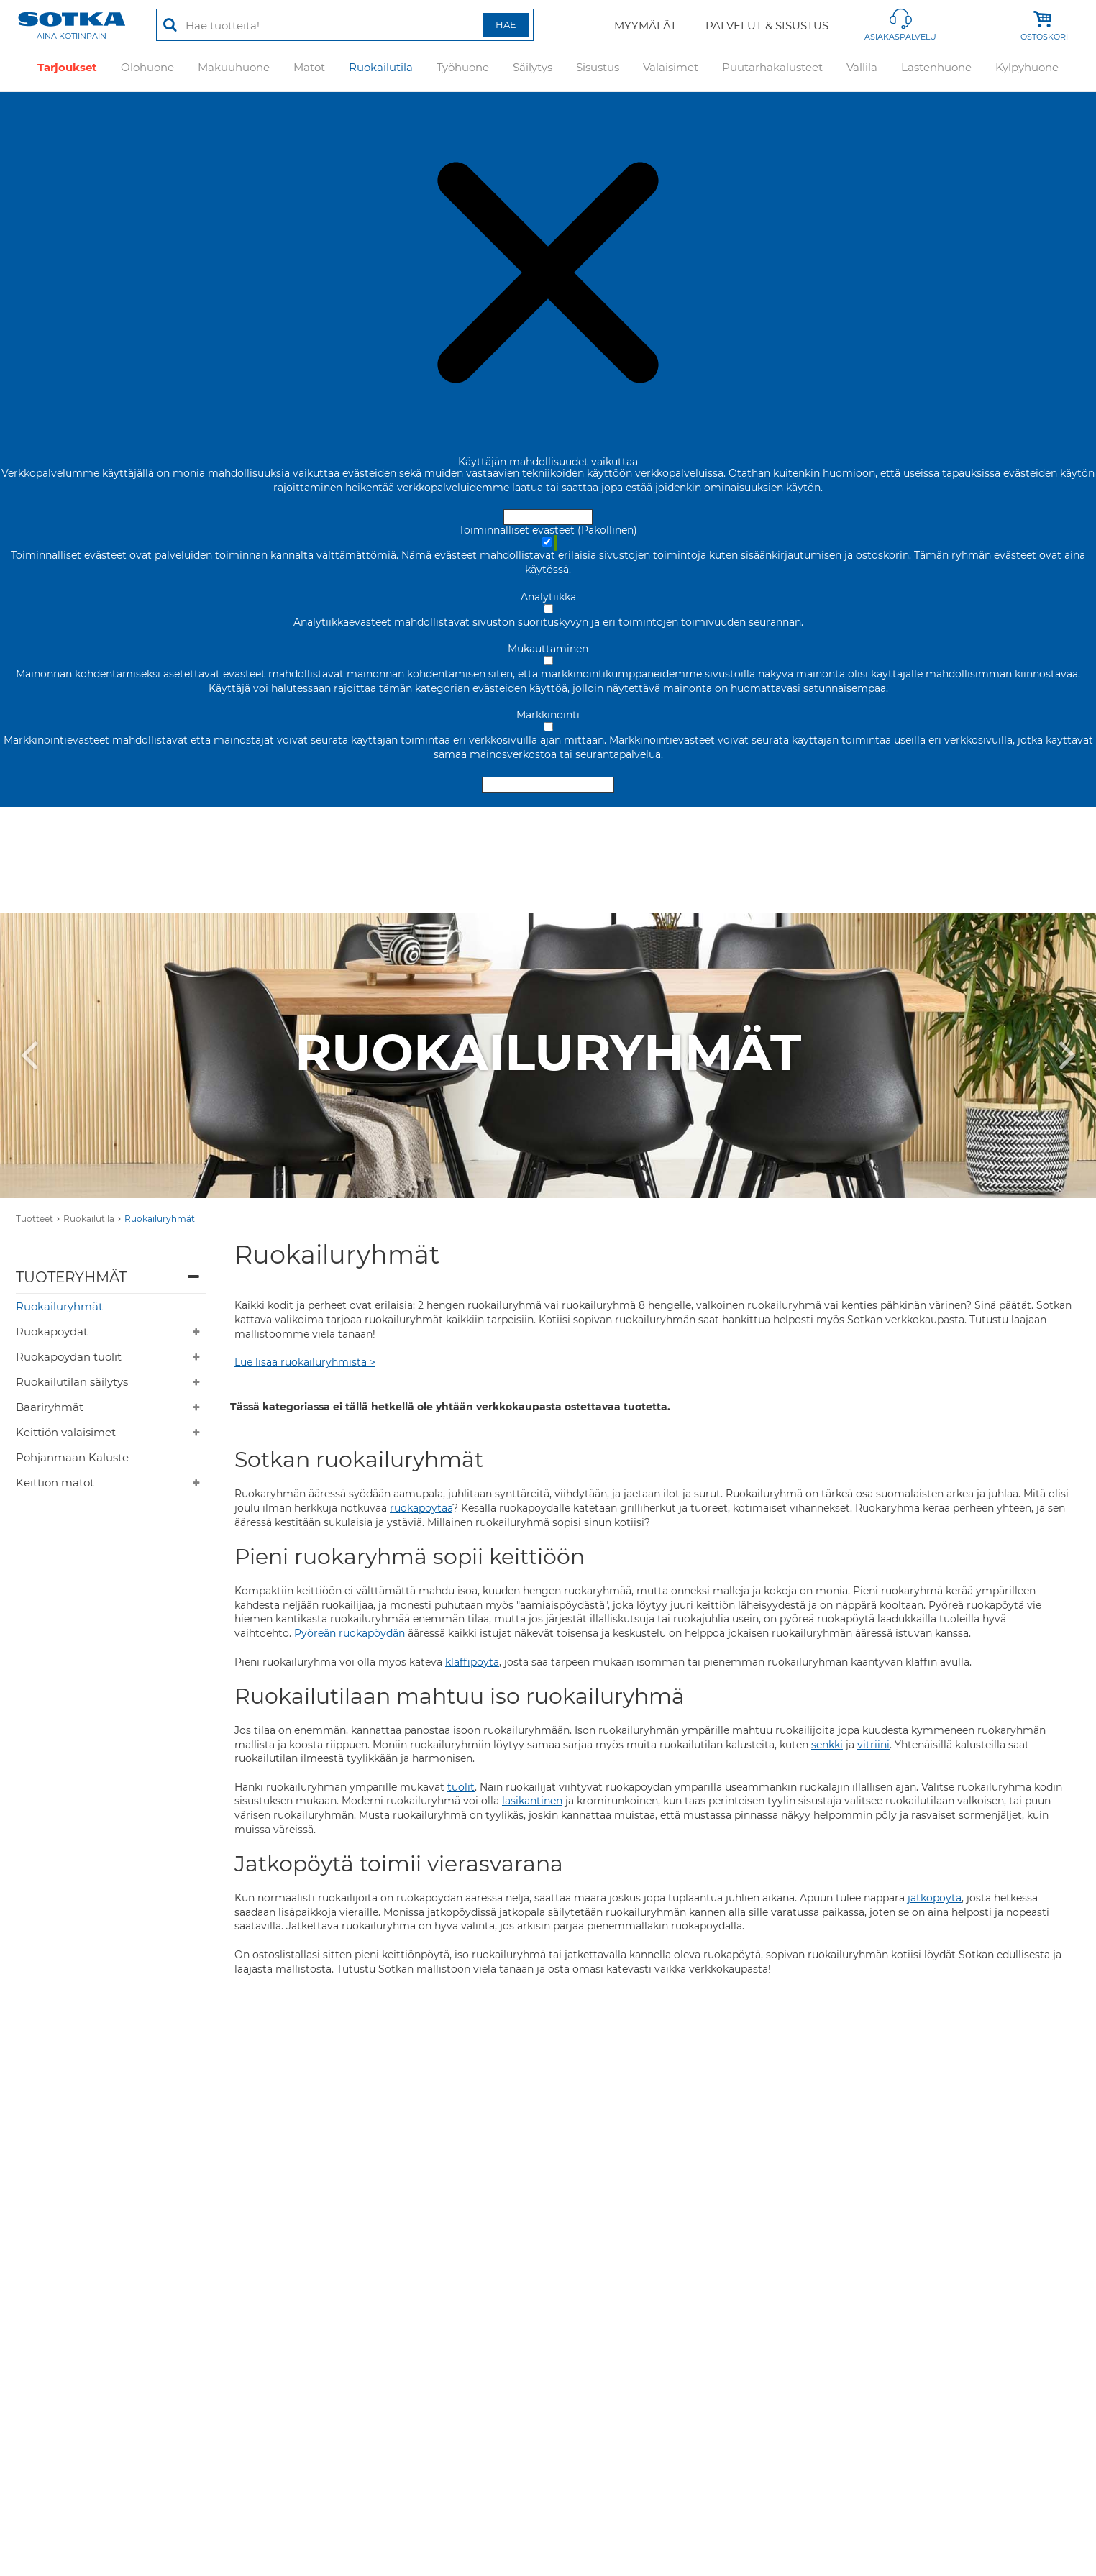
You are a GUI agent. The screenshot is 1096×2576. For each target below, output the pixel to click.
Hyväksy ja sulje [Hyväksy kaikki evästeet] (548, 517)
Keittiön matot (55, 1482)
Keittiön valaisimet (66, 1432)
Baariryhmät (49, 1407)
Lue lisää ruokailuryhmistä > (304, 1362)
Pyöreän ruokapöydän (349, 1633)
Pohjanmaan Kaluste (72, 1457)
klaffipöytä (472, 1661)
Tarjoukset (67, 70)
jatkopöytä (935, 1897)
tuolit (461, 1787)
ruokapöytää (421, 1508)
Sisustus (597, 70)
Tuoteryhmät (71, 1277)
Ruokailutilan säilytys (72, 1382)
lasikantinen (532, 1800)
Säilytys (532, 70)
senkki (827, 1744)
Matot (309, 70)
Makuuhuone (234, 70)
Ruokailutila (381, 70)
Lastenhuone (936, 70)
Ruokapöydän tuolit (69, 1357)
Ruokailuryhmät (159, 1218)
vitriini (873, 1744)
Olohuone (147, 70)
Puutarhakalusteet (772, 70)
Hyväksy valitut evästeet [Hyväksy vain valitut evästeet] (548, 784)
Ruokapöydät (52, 1331)
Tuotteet (34, 1218)
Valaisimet (670, 70)
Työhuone (463, 70)
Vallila (861, 70)
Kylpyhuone (1027, 70)
